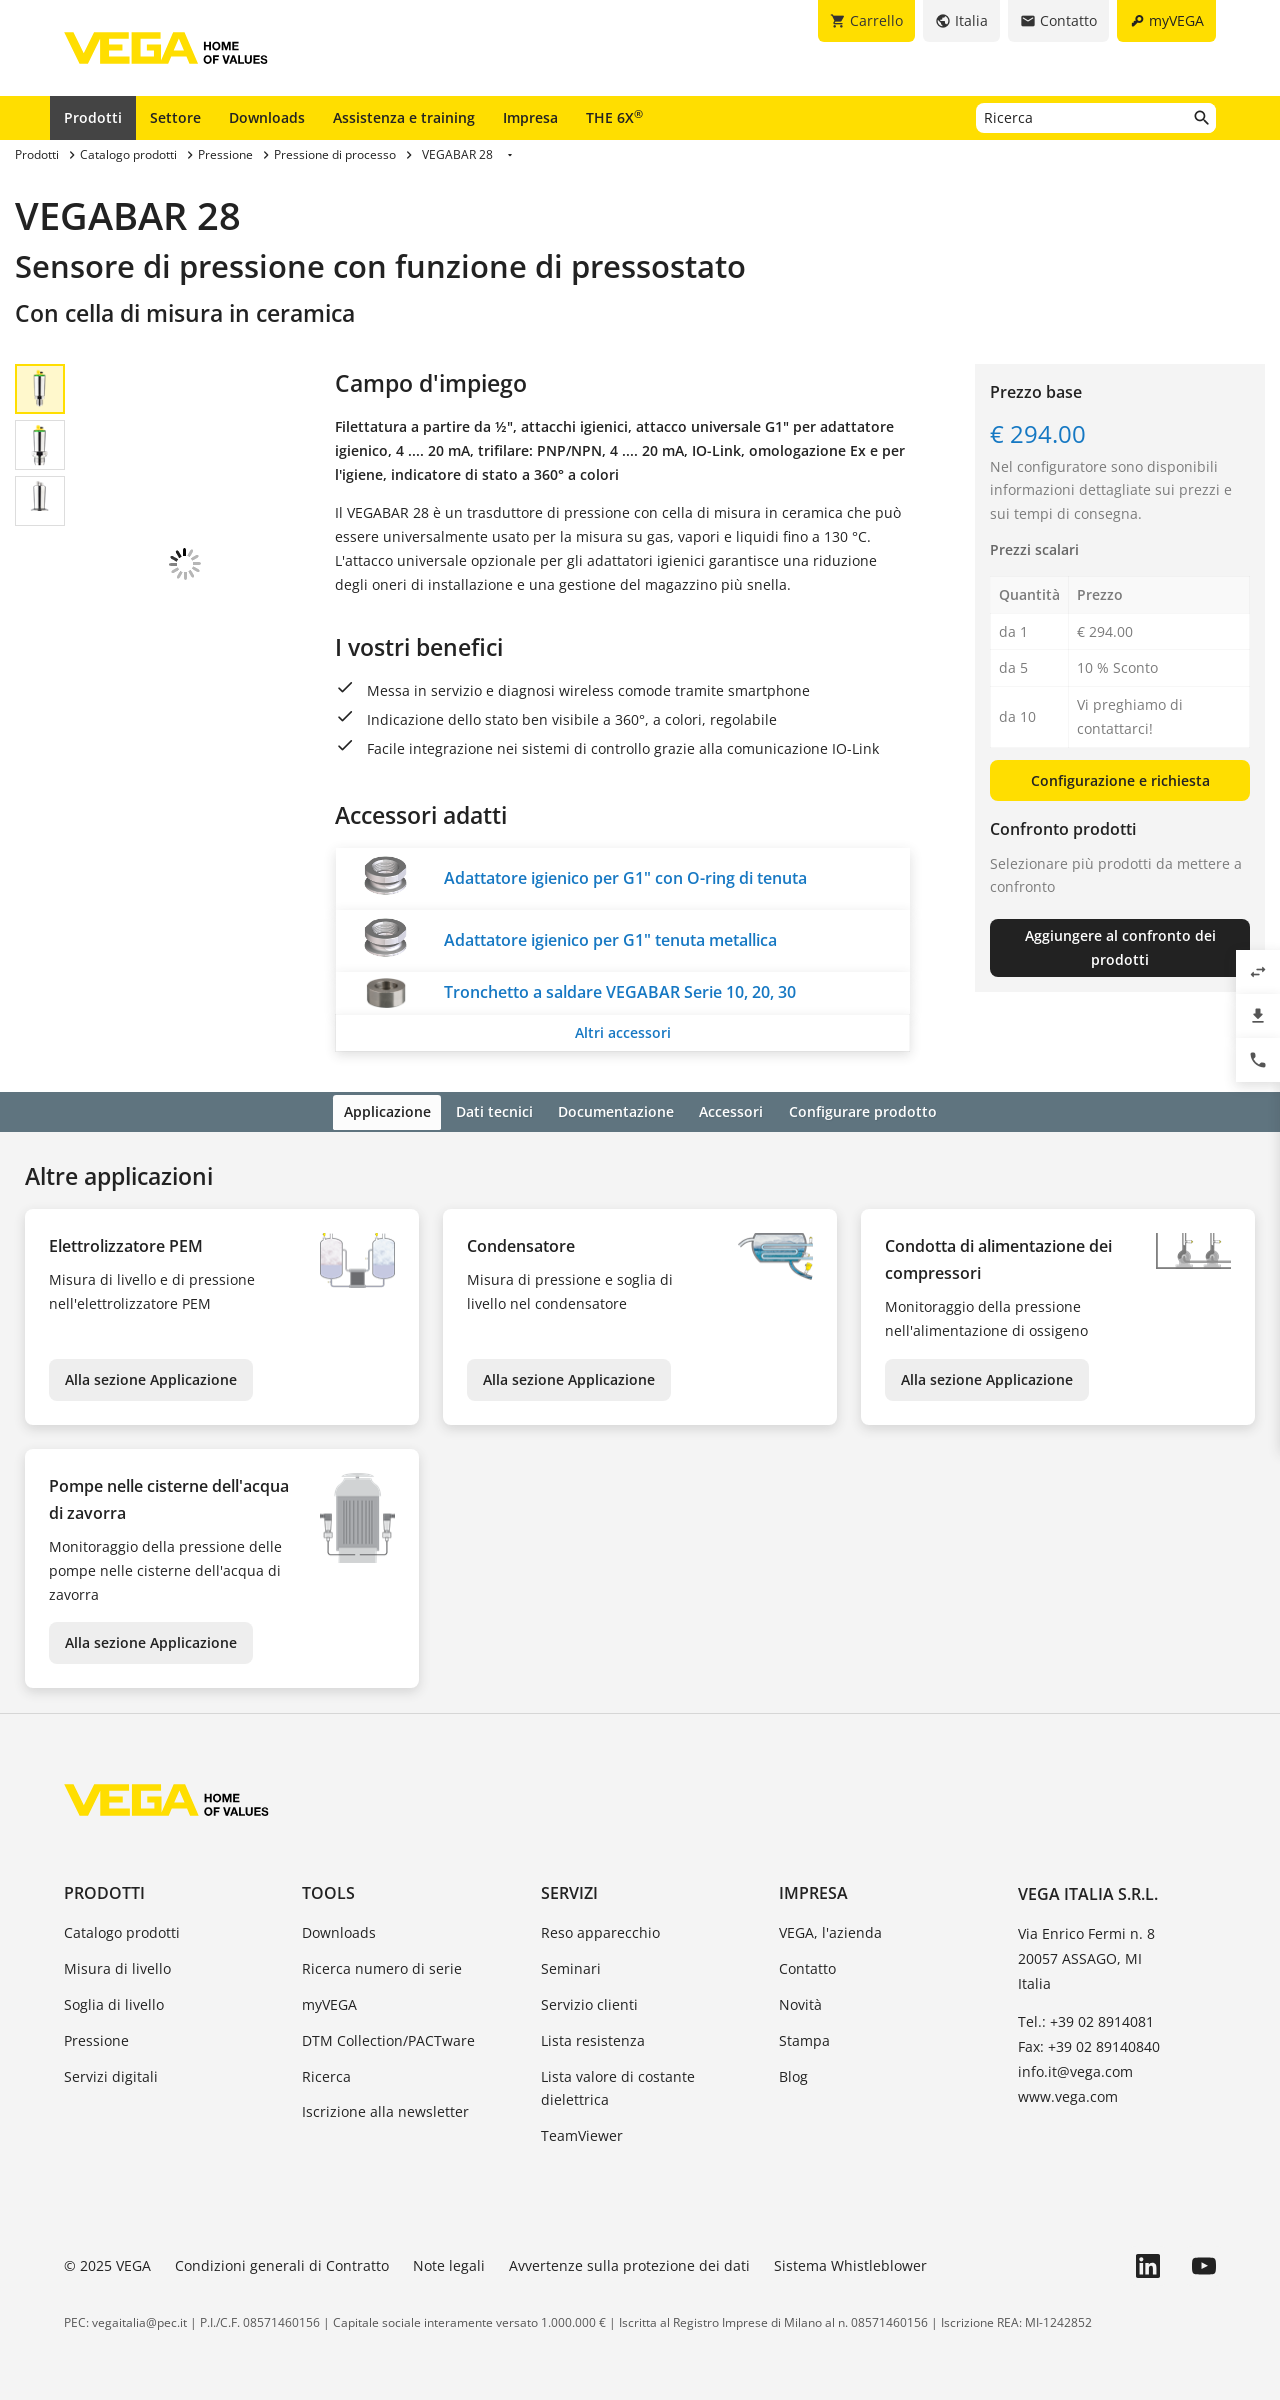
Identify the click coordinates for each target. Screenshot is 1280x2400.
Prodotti (93, 117)
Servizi (569, 1891)
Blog (793, 2073)
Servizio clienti (589, 2001)
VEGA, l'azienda (830, 1930)
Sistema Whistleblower (850, 2262)
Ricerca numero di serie (382, 1966)
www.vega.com (1068, 2093)
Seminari (571, 1966)
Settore (175, 117)
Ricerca (326, 2073)
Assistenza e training (404, 117)
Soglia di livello (114, 2001)
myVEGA (329, 2001)
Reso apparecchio (600, 1930)
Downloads (267, 117)
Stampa (804, 2037)
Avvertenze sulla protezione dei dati (629, 2262)
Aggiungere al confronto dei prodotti (1120, 947)
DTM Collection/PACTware (388, 2037)
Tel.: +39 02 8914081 (1086, 2018)
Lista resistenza (593, 2037)
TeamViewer (582, 2132)
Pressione (96, 2037)
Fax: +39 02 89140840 (1089, 2043)
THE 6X (614, 117)
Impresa (530, 117)
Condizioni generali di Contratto (282, 2262)
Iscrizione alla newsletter (385, 2109)
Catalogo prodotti (122, 1930)
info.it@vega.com (1075, 2068)
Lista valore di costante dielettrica (618, 2085)
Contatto (807, 1966)
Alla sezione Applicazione (151, 1376)
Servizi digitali (111, 2073)
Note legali (449, 2262)
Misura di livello (117, 1966)
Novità (800, 2001)
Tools (328, 1891)
